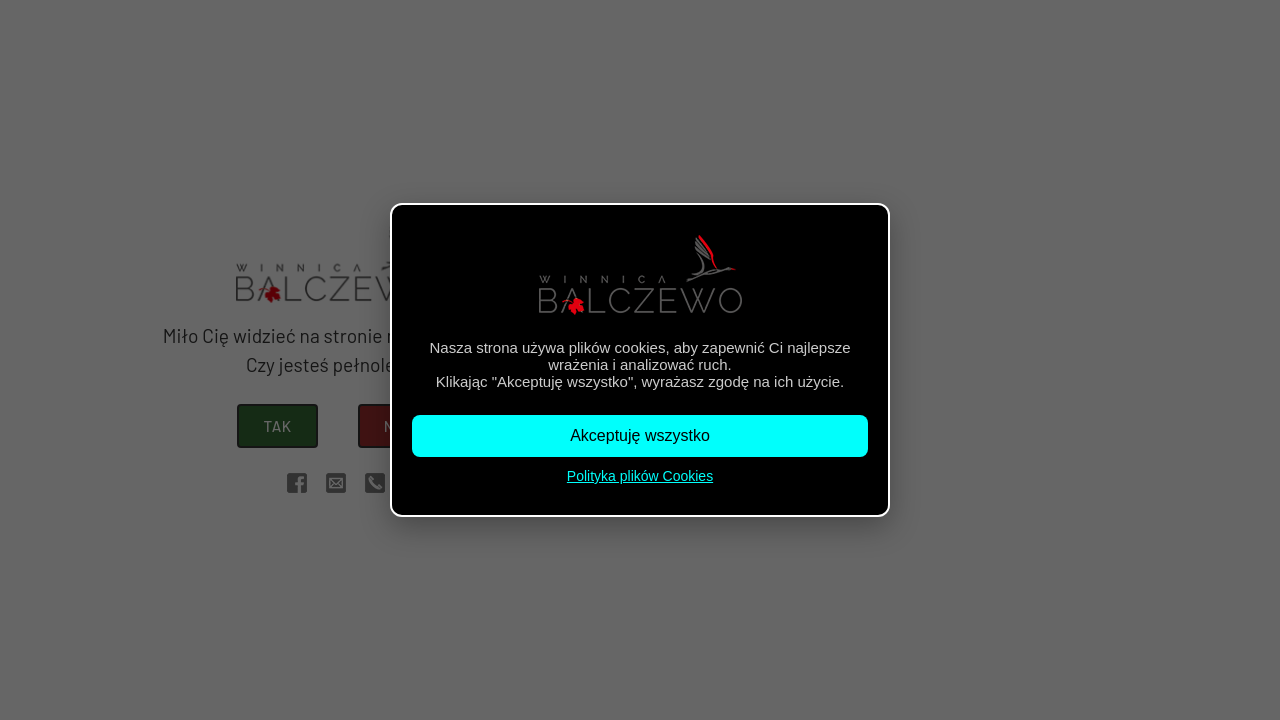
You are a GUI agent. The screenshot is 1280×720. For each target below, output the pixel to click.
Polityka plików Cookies (640, 476)
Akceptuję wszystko (640, 435)
